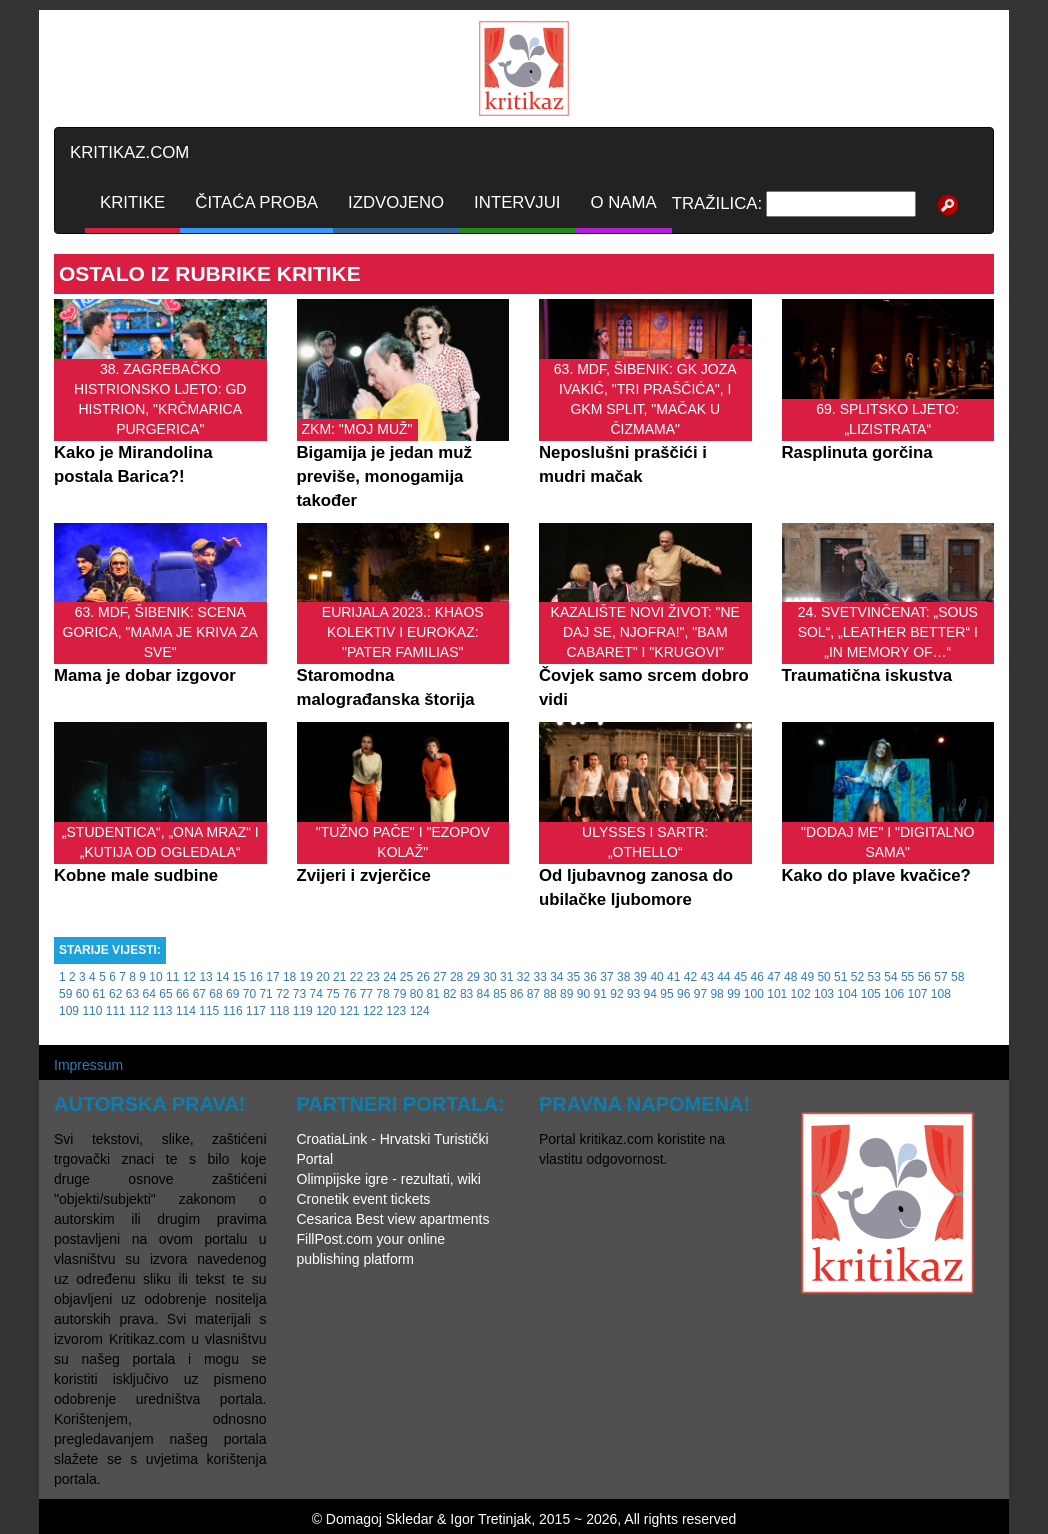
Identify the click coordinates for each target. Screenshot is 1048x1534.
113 (163, 1011)
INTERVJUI (517, 202)
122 (373, 1011)
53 (874, 977)
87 (533, 994)
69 (232, 994)
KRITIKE (132, 202)
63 (132, 994)
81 (432, 994)
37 (606, 977)
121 (350, 1011)
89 (566, 994)
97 (700, 994)
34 (556, 977)
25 (406, 977)
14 (222, 977)
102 (801, 994)
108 (941, 994)
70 (249, 994)
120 (326, 1011)
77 (366, 994)
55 (907, 977)
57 (940, 977)
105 (871, 994)
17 (272, 977)
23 (372, 977)
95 (666, 994)
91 (600, 994)
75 (332, 994)
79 (399, 994)
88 (549, 994)
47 (773, 977)
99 (733, 994)
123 (396, 1011)
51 (840, 977)
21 (339, 977)
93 (633, 994)
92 (616, 994)
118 (279, 1011)
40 (656, 977)
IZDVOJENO (396, 202)
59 (65, 994)
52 (857, 977)
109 (69, 1011)
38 (623, 977)
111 (116, 1011)
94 (650, 994)
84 (483, 994)
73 (299, 994)
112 (139, 1011)
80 (416, 994)
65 (165, 994)
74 (316, 994)
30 (489, 977)
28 (456, 977)
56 (924, 977)
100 (754, 994)
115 (209, 1011)
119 (303, 1011)
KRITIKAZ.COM (129, 152)
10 (155, 977)
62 (115, 994)
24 (389, 977)
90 (583, 994)
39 (640, 977)
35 (573, 977)
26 (423, 977)
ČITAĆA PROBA (256, 202)
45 (740, 977)
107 (917, 994)
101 (777, 994)
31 (506, 977)
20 (322, 977)
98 (716, 994)
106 (894, 994)
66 (182, 994)
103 (824, 994)
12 (189, 977)
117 (256, 1011)
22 (356, 977)
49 (807, 977)
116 (233, 1011)
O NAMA (624, 202)
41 (673, 977)
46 (757, 977)
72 (282, 994)
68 (215, 994)
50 (823, 977)
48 (790, 977)
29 (473, 977)
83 (466, 994)
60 (82, 994)
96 (683, 994)
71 (265, 994)
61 (98, 994)
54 (890, 977)
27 (439, 977)
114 (186, 1011)
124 (420, 1011)
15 (239, 977)
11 (172, 977)
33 (539, 977)
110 (92, 1011)
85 (499, 994)
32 (523, 977)
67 (199, 994)
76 (349, 994)
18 (289, 977)
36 (590, 977)
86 (516, 994)
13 (205, 977)
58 (957, 977)
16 (256, 977)
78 (382, 994)
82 (449, 994)
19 (306, 977)
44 (723, 977)
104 (847, 994)
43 (706, 977)
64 (149, 994)
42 (690, 977)
